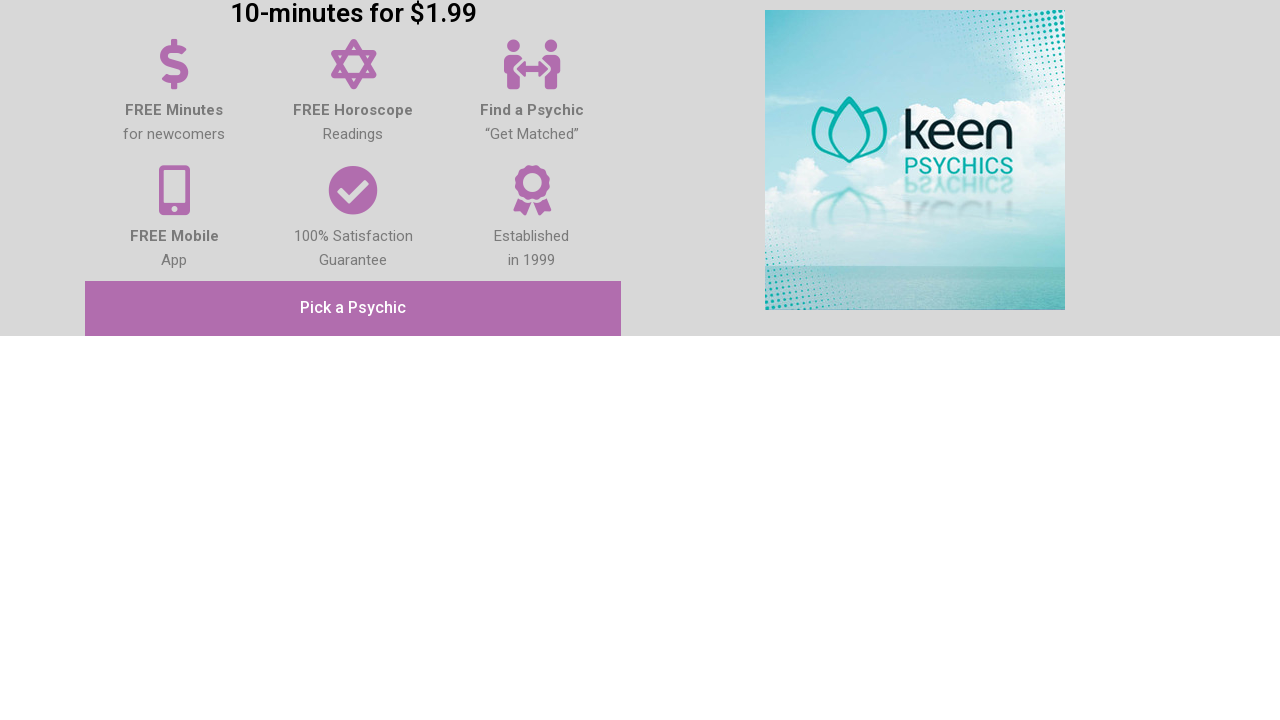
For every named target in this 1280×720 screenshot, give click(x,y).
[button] (353, 309)
